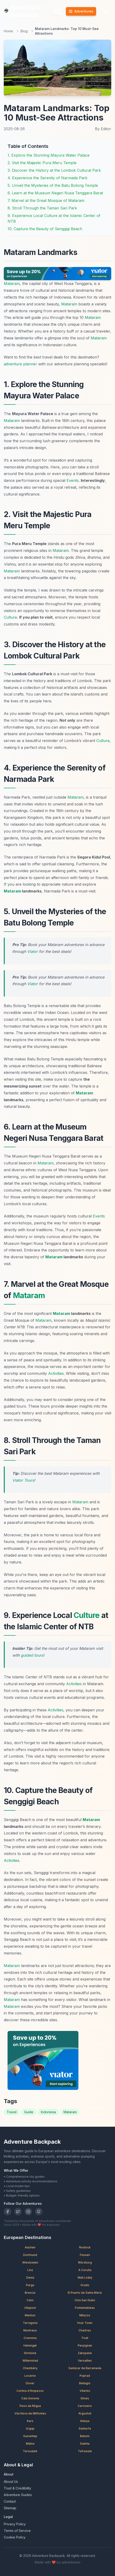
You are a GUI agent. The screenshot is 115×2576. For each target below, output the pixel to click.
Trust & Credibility (17, 2488)
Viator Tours (23, 1480)
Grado (85, 2285)
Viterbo (85, 2391)
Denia (30, 2277)
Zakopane (85, 2353)
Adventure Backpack (21, 11)
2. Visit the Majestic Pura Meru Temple (42, 162)
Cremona (30, 2338)
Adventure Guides (18, 2495)
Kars (30, 2421)
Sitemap (10, 2508)
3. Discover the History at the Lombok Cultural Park (54, 170)
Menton (30, 2315)
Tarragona (30, 2323)
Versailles (85, 2360)
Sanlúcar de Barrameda (84, 2368)
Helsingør (30, 2345)
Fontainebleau (85, 2307)
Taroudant (30, 2451)
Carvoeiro (85, 2406)
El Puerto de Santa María (85, 2292)
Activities (56, 1373)
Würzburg (85, 2262)
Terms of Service (17, 2531)
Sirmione (30, 2353)
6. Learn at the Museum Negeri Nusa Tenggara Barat (55, 193)
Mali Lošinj (85, 2277)
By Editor (103, 128)
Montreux (30, 2330)
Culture (10, 617)
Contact (10, 2501)
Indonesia (48, 2112)
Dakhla (84, 2443)
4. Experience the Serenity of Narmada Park (47, 177)
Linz (30, 2270)
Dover (30, 2383)
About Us (11, 2482)
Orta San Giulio (85, 2300)
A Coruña (84, 2270)
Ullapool (30, 2307)
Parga (30, 2285)
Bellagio (84, 2383)
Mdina (30, 2443)
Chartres (85, 2330)
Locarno (30, 2375)
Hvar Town (84, 2323)
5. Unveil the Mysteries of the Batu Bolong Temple (53, 185)
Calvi (30, 2300)
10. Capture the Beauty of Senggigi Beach (45, 228)
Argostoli (84, 2413)
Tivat (84, 2338)
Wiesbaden (30, 2262)
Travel (12, 2112)
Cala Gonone (30, 2398)
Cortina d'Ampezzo (30, 2391)
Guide (28, 2112)
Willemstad (30, 2360)
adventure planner (20, 364)
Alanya (84, 2421)
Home (8, 31)
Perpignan (85, 2345)
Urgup (30, 2428)
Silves (85, 2398)
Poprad (85, 2375)
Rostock (85, 2247)
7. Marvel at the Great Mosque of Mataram (46, 200)
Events (73, 480)
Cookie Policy (15, 2537)
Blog (24, 31)
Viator (32, 951)
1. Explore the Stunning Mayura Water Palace (48, 155)
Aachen (30, 2247)
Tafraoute (85, 2451)
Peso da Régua (30, 2406)
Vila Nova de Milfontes (30, 2413)
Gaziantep (30, 2436)
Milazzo (84, 2315)
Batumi (84, 2436)
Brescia (30, 2292)
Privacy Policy (15, 2524)
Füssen (85, 2255)
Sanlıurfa (85, 2428)
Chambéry (30, 2368)
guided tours (32, 1655)
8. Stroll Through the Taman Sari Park (42, 208)
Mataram (12, 283)
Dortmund (30, 2255)
